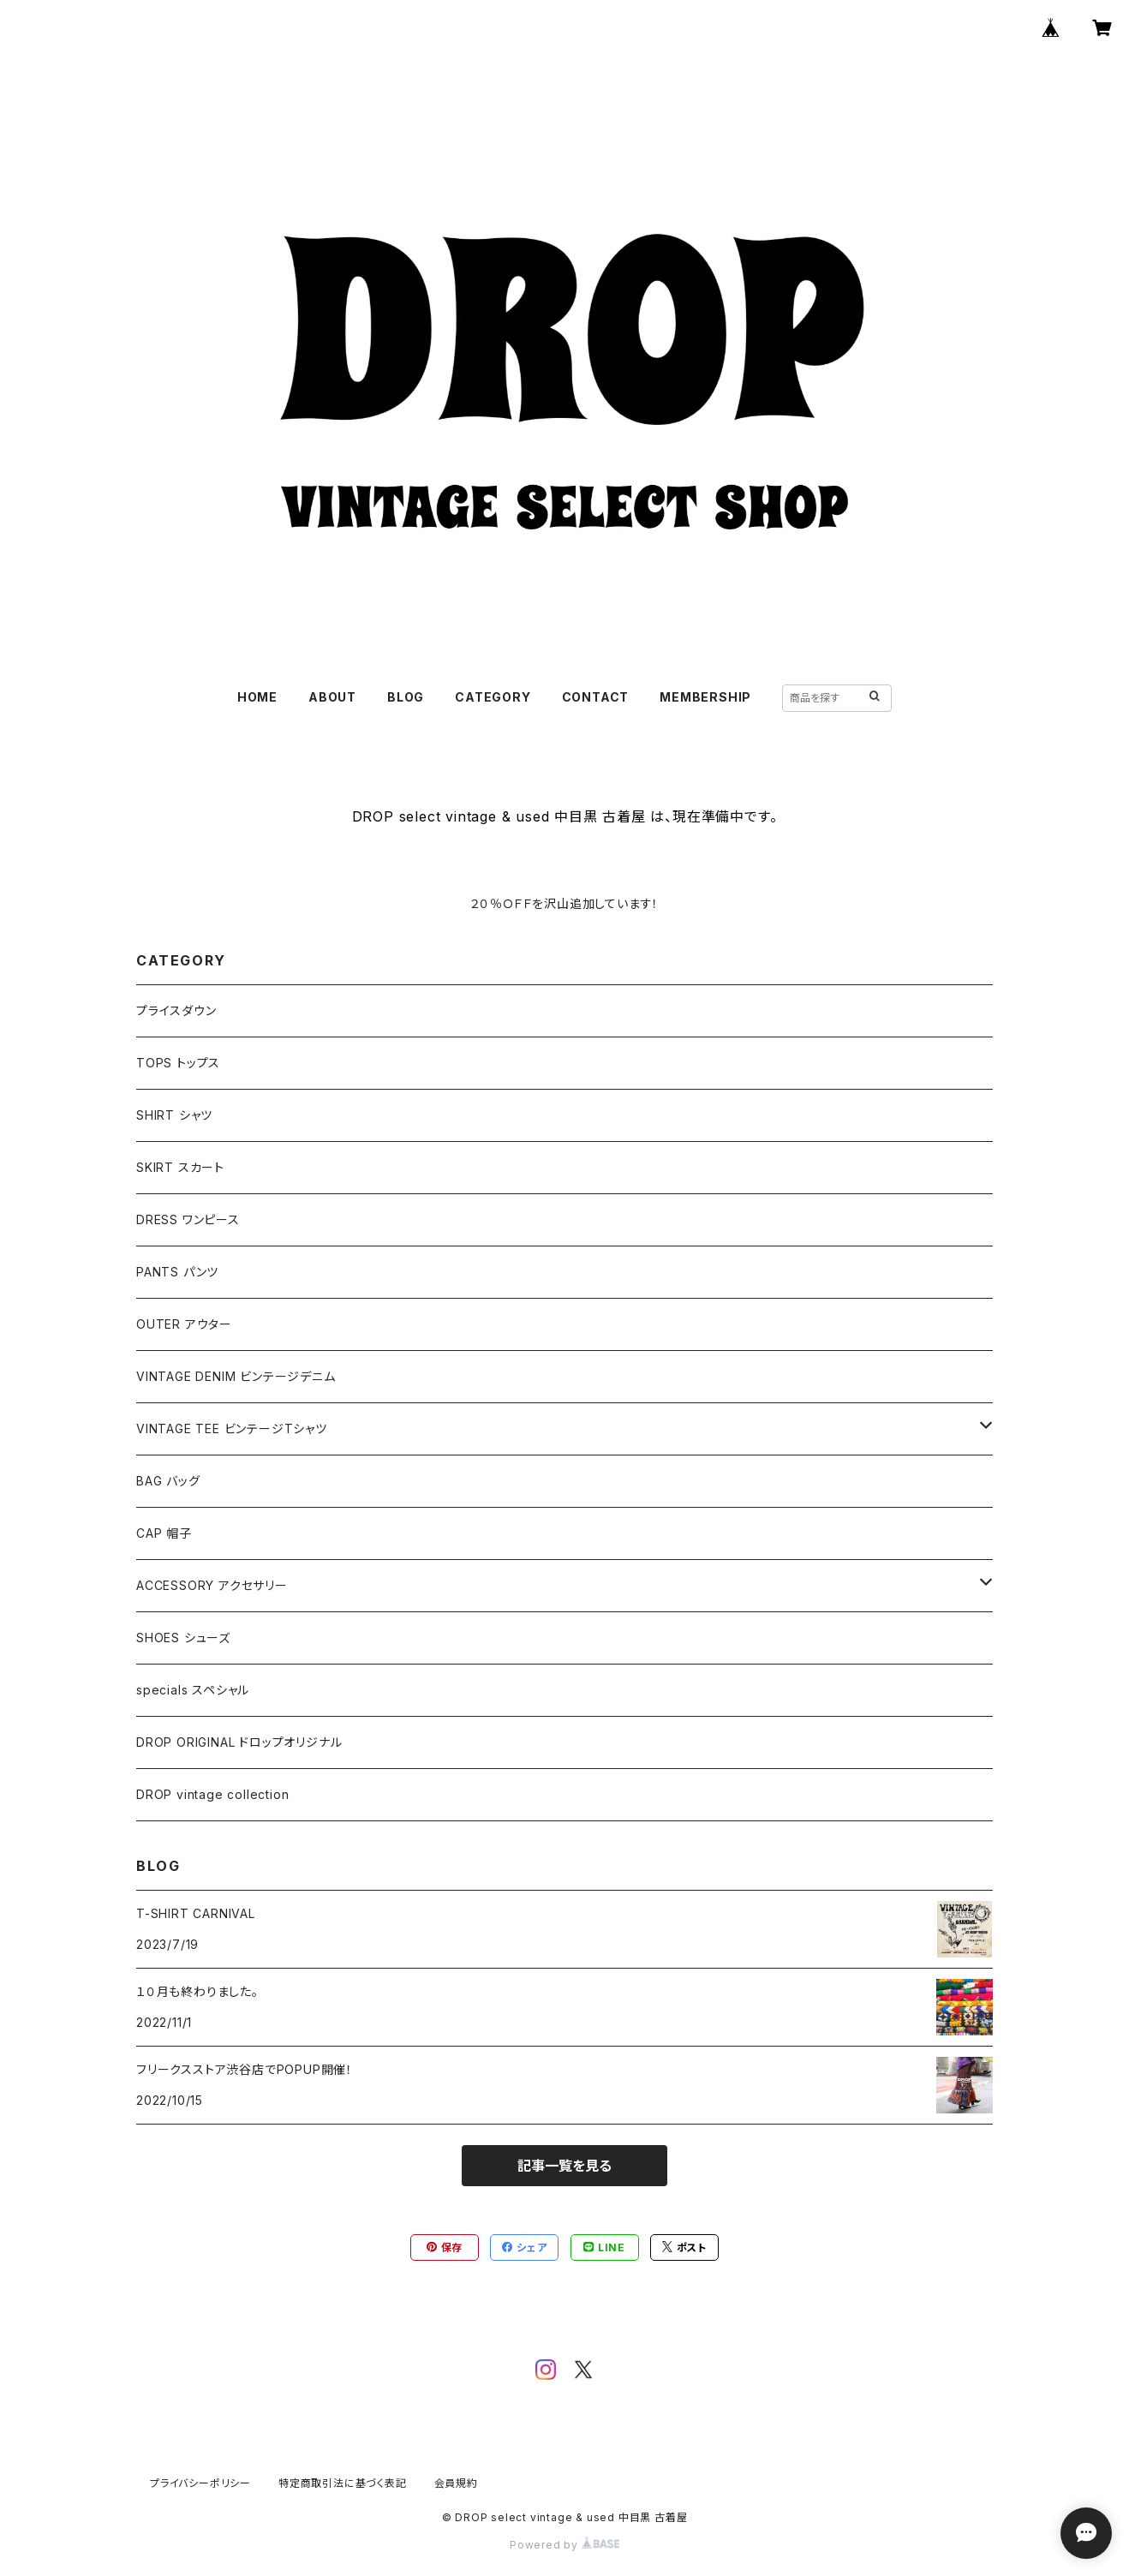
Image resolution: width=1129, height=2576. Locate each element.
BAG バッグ (168, 1480)
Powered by (564, 2544)
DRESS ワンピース (188, 1219)
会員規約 (456, 2483)
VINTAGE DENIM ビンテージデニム (236, 1376)
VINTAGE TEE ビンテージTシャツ (231, 1428)
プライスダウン (176, 1010)
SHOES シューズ (183, 1637)
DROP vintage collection (212, 1794)
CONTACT (596, 697)
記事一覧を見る (564, 2165)
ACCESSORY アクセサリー (212, 1585)
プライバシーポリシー (200, 2483)
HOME (257, 697)
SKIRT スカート (180, 1167)
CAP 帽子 (164, 1533)
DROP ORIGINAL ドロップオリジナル (239, 1742)
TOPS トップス (178, 1062)
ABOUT (332, 697)
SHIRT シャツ (174, 1115)
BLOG (405, 697)
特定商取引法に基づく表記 (342, 2483)
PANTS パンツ (177, 1271)
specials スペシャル (192, 1689)
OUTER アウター (184, 1324)
